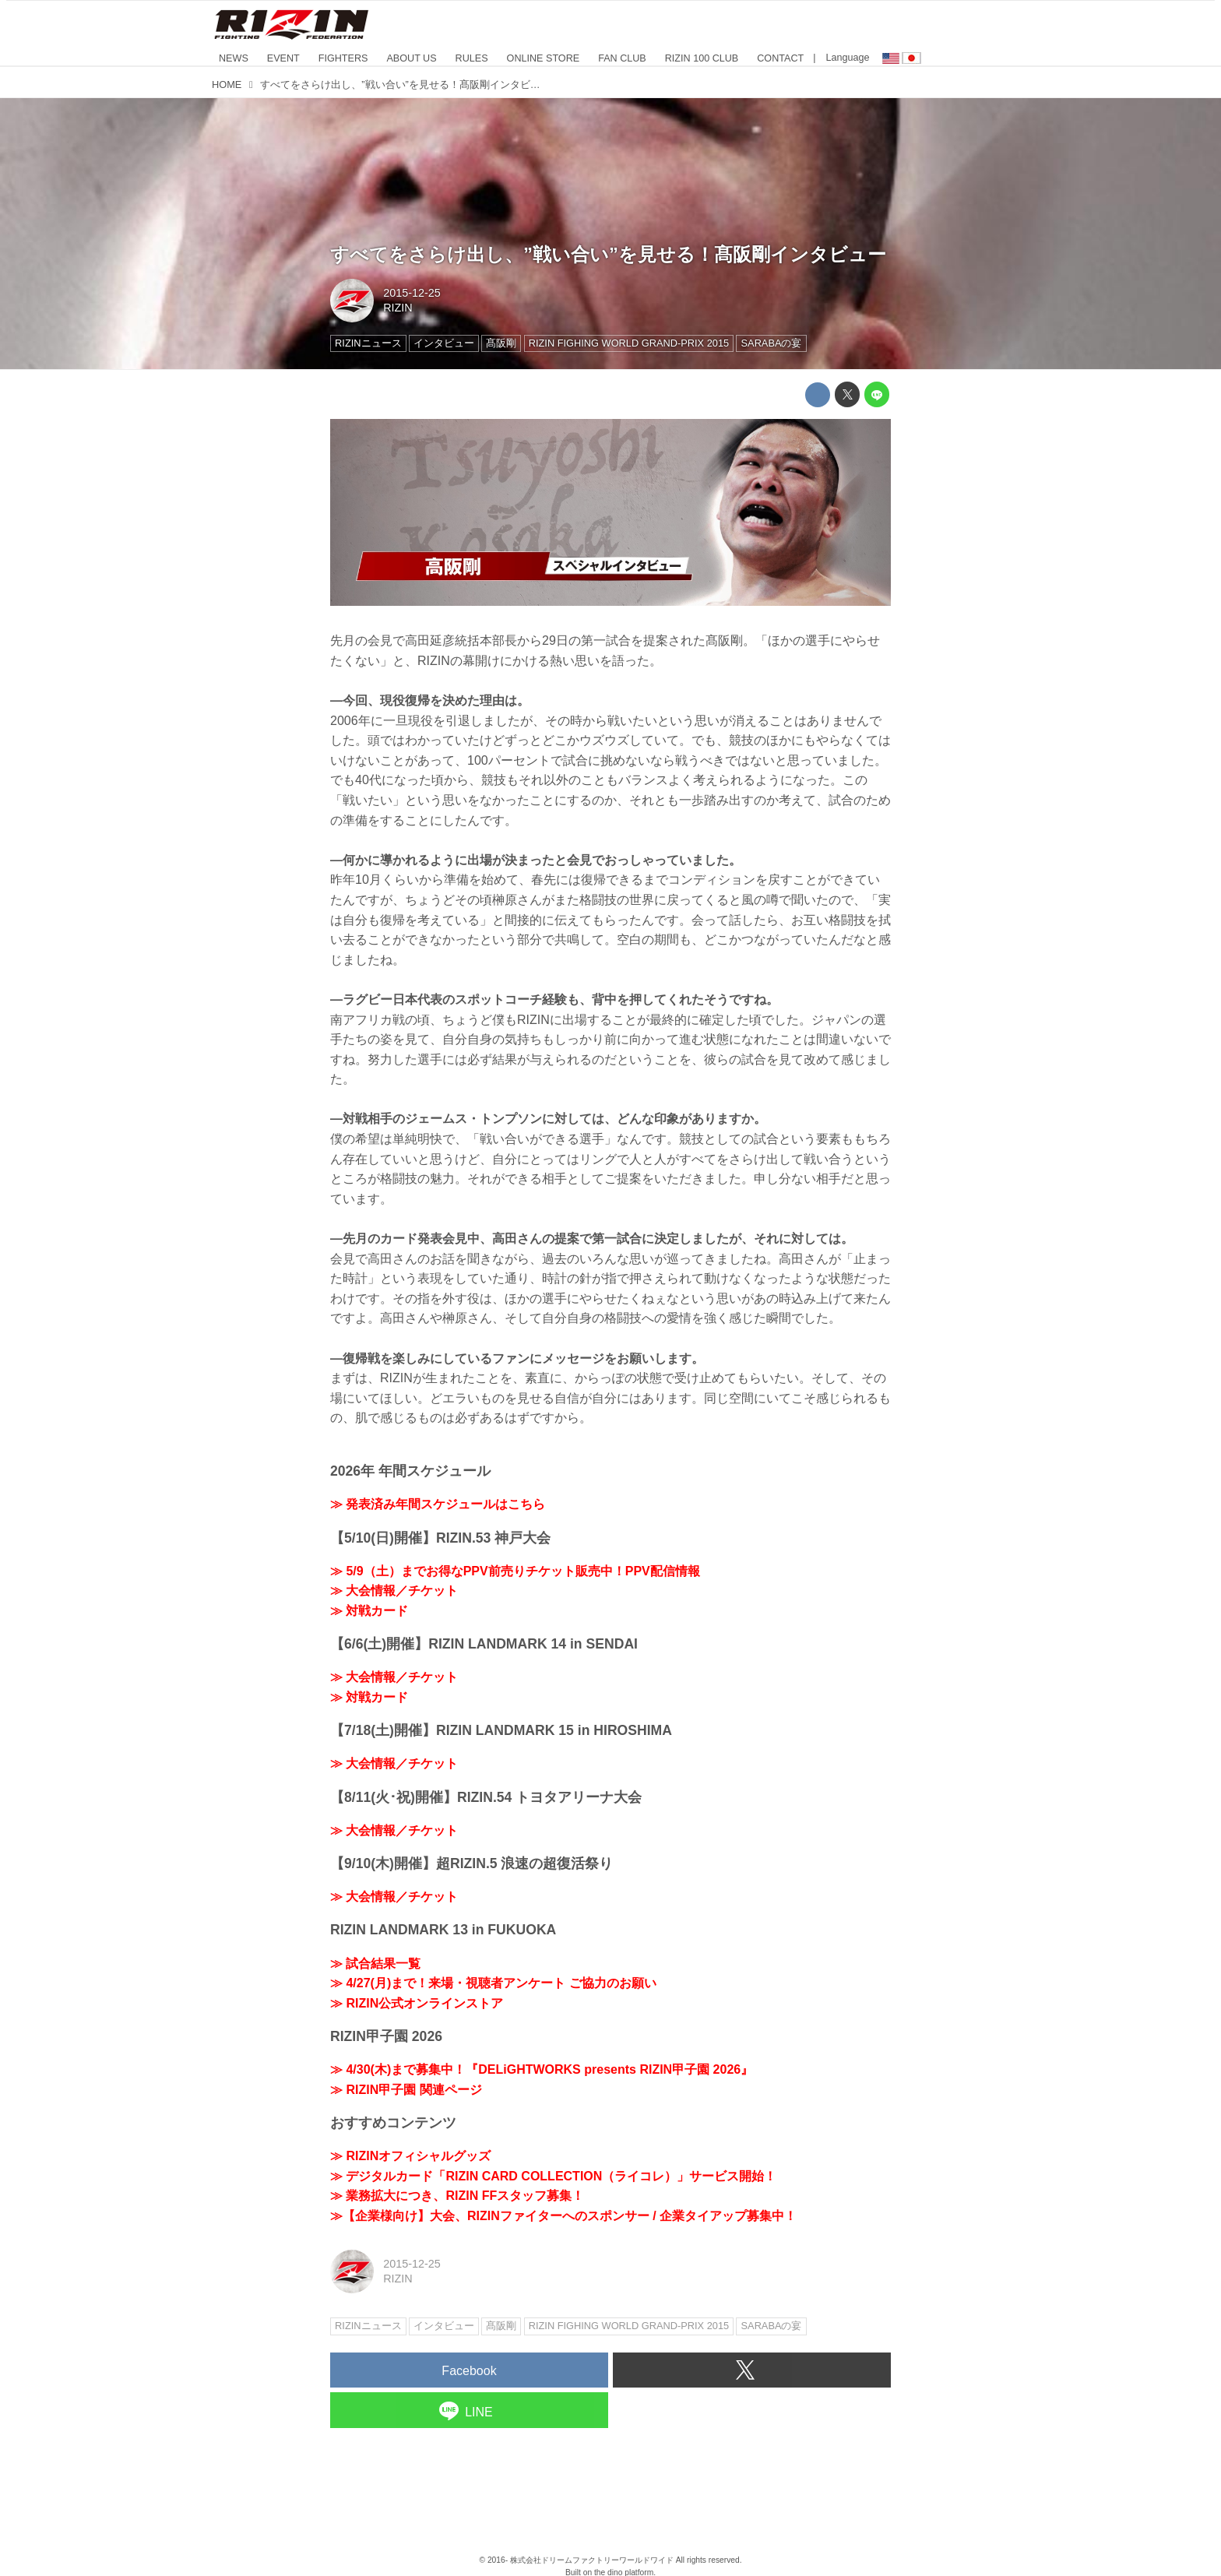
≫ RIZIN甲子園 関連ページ (406, 2089)
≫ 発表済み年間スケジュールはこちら (437, 1504)
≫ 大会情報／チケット (394, 1590)
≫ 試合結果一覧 (375, 1963)
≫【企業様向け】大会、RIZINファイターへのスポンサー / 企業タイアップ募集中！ (563, 2215)
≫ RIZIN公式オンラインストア (416, 2003)
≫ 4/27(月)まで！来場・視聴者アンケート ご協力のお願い (493, 1983)
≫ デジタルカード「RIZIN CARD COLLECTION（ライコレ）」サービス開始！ (553, 2176)
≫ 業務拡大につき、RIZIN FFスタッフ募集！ (457, 2195)
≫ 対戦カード (369, 1610)
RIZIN (398, 307)
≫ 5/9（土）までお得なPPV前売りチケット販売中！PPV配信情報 (515, 1571)
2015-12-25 (412, 293)
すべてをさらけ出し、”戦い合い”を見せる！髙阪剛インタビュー (608, 254)
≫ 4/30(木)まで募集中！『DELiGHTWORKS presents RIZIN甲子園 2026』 (541, 2069)
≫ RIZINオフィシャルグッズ (410, 2156)
